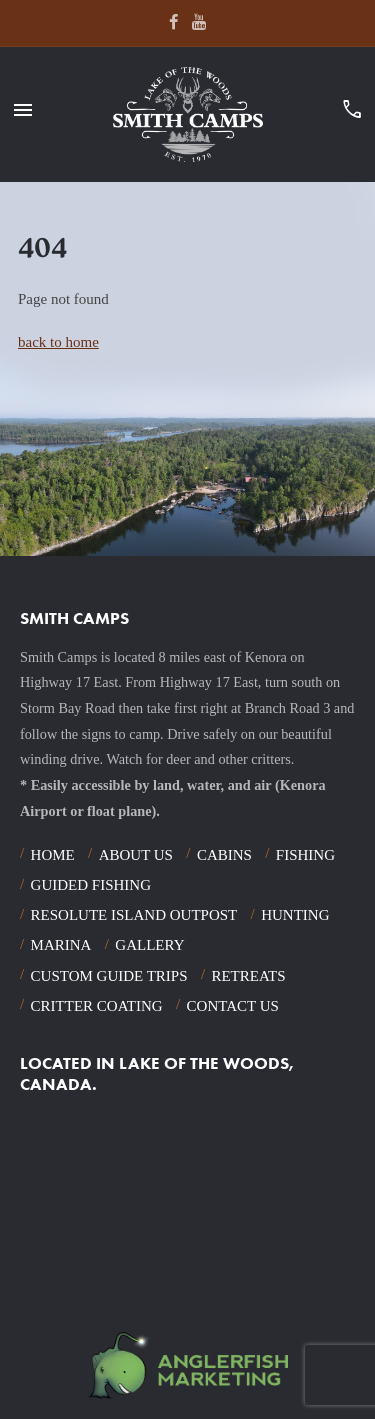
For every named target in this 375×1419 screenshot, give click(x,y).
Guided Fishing (91, 885)
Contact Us (233, 1006)
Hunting (295, 915)
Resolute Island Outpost (134, 915)
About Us (136, 855)
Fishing (305, 855)
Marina (61, 945)
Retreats (248, 976)
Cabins (224, 855)
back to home (58, 342)
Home (53, 855)
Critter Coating (97, 1006)
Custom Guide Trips (109, 976)
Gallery (149, 945)
